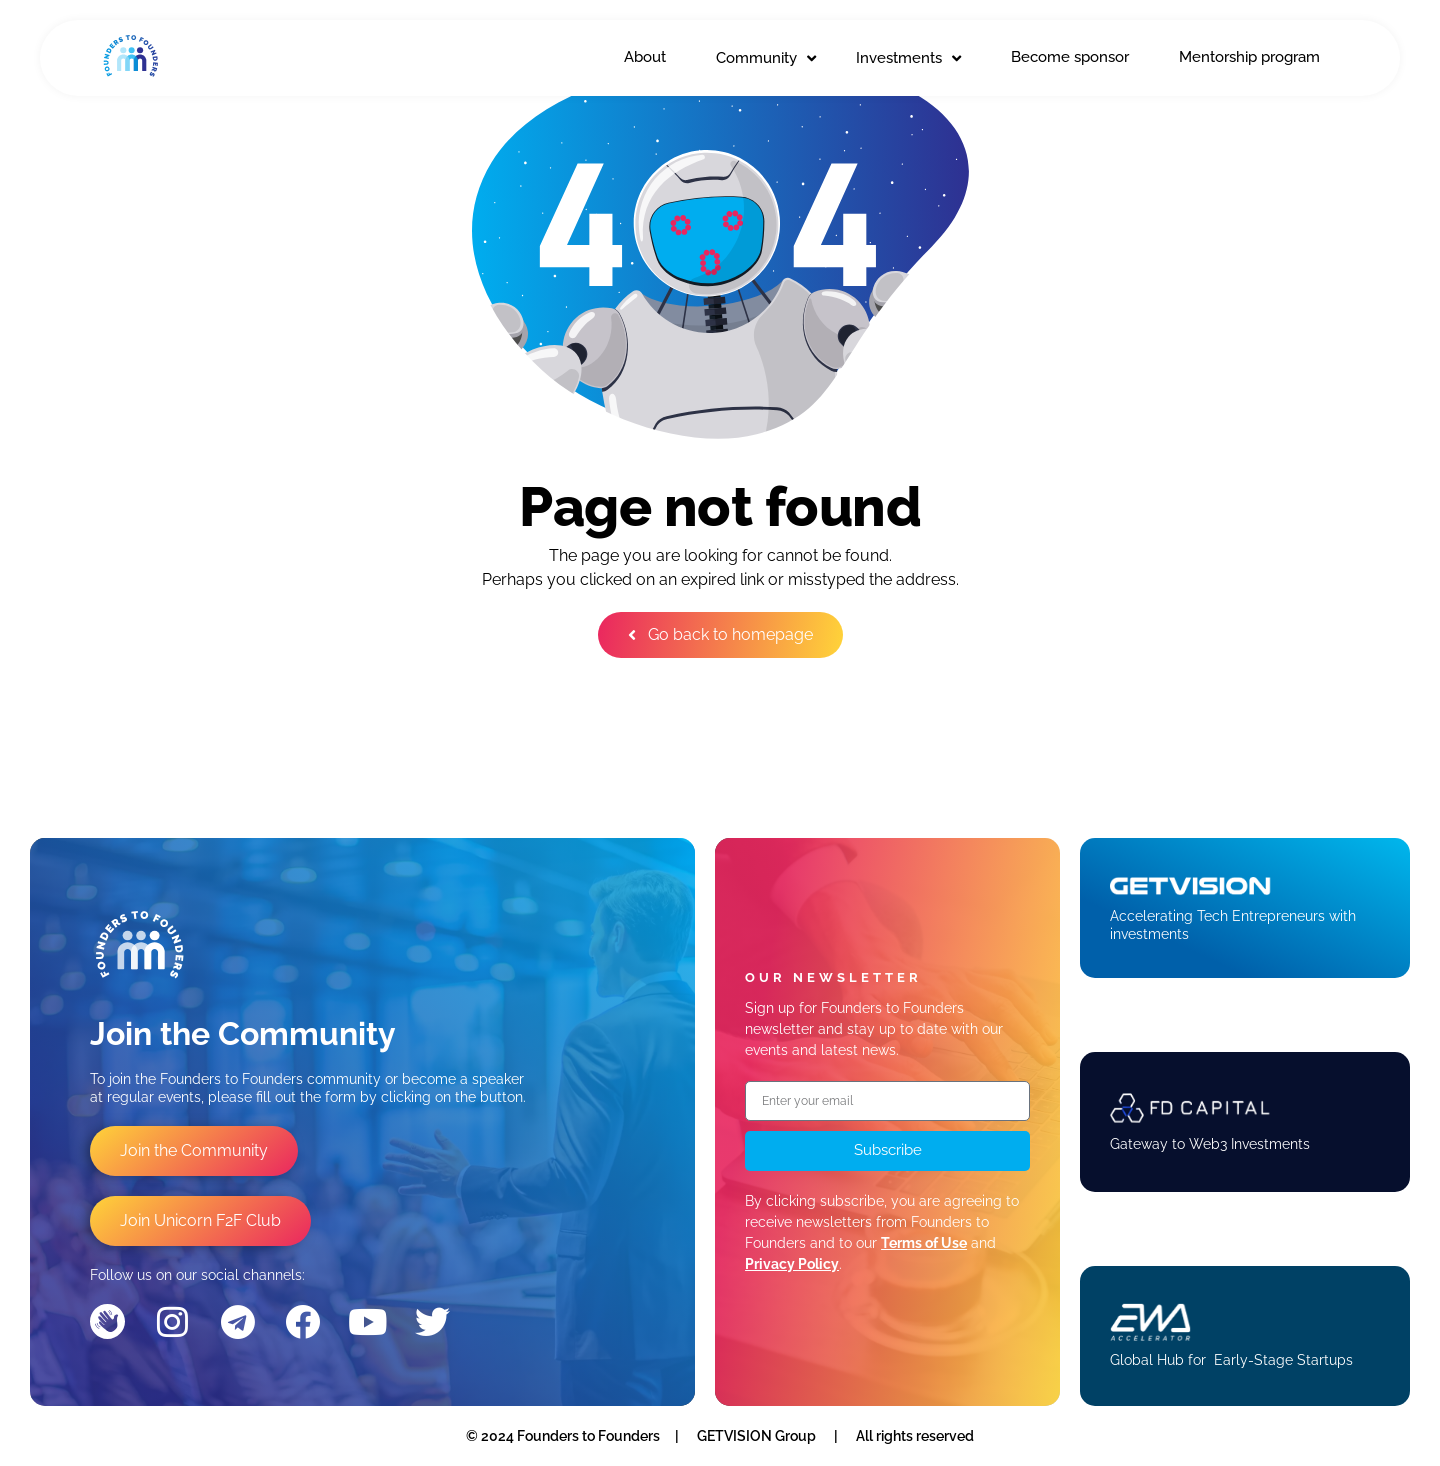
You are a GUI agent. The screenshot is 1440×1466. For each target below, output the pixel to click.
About (645, 57)
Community (766, 58)
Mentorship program (1249, 57)
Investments (908, 58)
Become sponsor (1070, 57)
